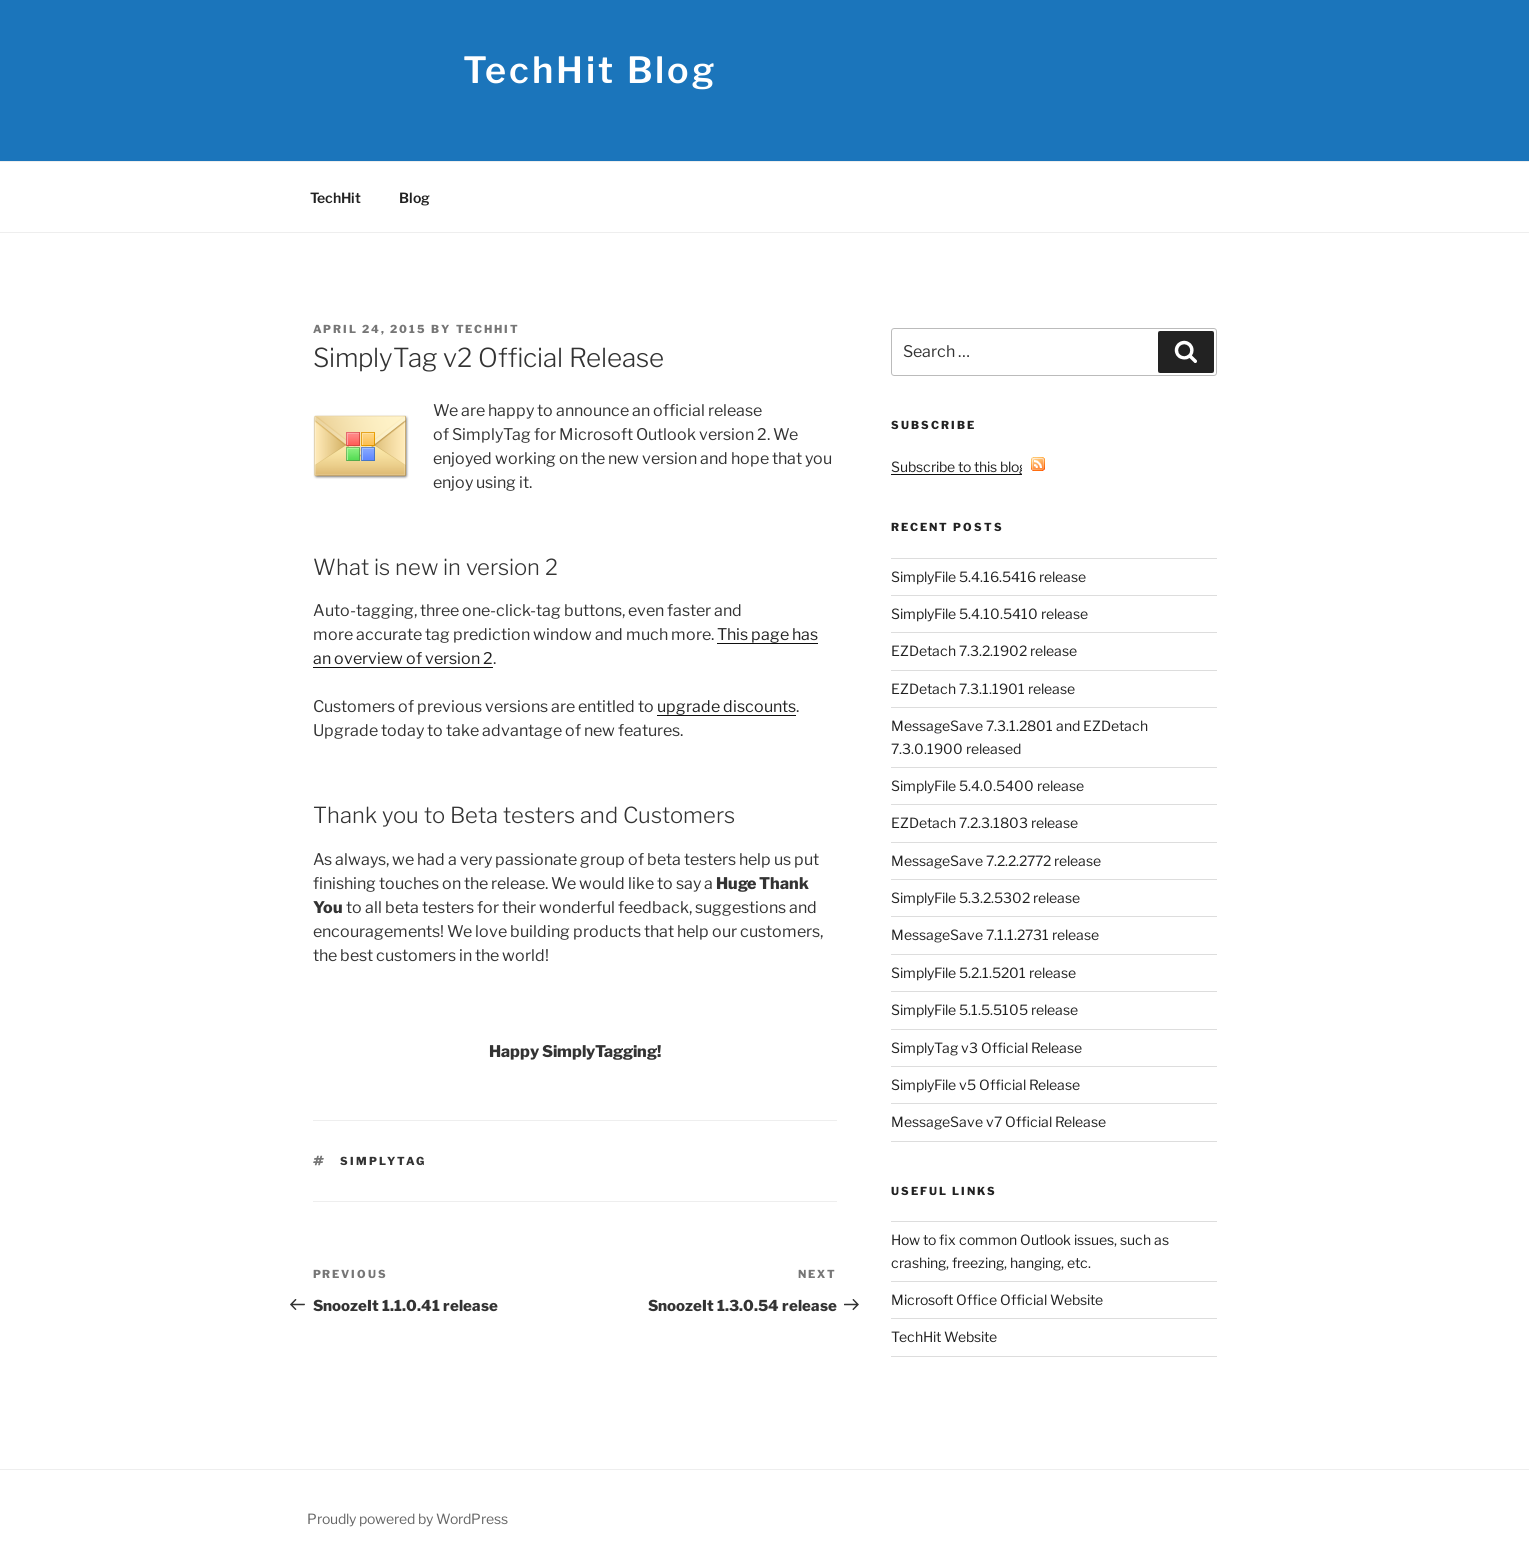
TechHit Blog (590, 70)
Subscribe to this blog (968, 466)
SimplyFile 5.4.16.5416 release (988, 576)
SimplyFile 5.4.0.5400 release (987, 785)
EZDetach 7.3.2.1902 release (984, 650)
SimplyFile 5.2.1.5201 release (983, 972)
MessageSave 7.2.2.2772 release (996, 860)
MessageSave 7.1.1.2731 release (995, 934)
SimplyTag (383, 1161)
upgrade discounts (726, 706)
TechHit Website (944, 1336)
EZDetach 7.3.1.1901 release (983, 688)
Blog (414, 197)
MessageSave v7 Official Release (998, 1121)
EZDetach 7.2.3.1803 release (984, 822)
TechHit (335, 197)
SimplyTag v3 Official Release (986, 1047)
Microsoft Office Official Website (997, 1299)
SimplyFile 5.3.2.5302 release (985, 897)
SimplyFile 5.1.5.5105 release (984, 1009)
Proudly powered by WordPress (407, 1518)
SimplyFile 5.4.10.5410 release (989, 613)
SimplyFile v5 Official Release (985, 1084)
